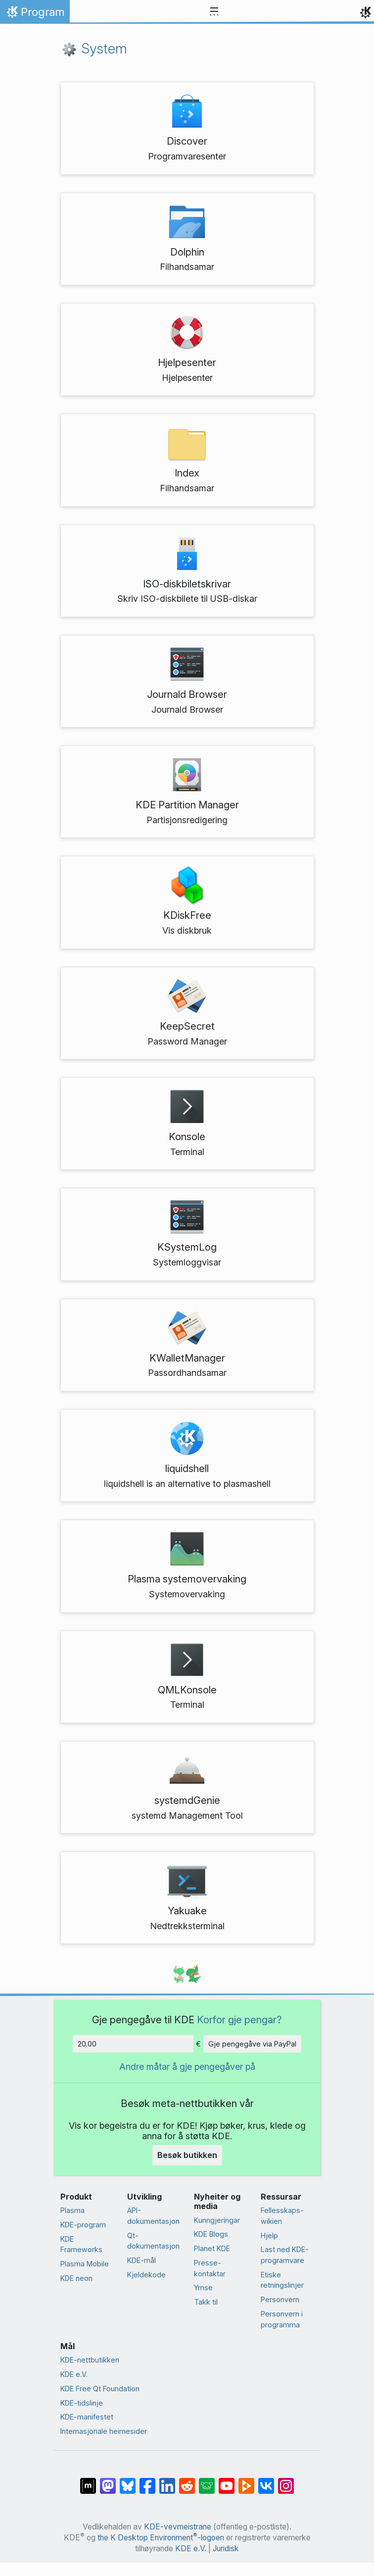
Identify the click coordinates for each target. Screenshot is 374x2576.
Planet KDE (212, 2248)
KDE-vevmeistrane (177, 2526)
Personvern (280, 2299)
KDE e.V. (74, 2374)
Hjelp (269, 2235)
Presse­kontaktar (210, 2268)
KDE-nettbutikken (89, 2360)
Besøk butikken (187, 2155)
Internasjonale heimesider (103, 2431)
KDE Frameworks (81, 2244)
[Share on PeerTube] (246, 2481)
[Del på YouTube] (226, 2481)
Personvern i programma (282, 2319)
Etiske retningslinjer (282, 2280)
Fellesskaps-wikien (282, 2215)
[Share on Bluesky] (128, 2481)
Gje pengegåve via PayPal (252, 2044)
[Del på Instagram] (286, 2481)
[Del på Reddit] (187, 2481)
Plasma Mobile (84, 2264)
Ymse (203, 2287)
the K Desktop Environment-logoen (160, 2537)
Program (34, 14)
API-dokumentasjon (153, 2215)
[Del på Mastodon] (108, 2481)
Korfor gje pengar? (239, 2019)
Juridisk (226, 2548)
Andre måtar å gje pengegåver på (187, 2066)
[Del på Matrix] (88, 2481)
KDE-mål (141, 2260)
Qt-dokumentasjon (153, 2241)
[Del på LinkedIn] (167, 2481)
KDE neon (76, 2278)
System (93, 48)
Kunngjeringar (217, 2220)
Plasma (72, 2210)
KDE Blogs (211, 2234)
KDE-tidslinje (81, 2403)
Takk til (206, 2302)
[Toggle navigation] (214, 12)
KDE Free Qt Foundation (100, 2388)
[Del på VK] (266, 2481)
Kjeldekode (146, 2274)
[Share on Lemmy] (207, 2481)
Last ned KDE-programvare (285, 2254)
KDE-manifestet (86, 2417)
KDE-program (83, 2224)
